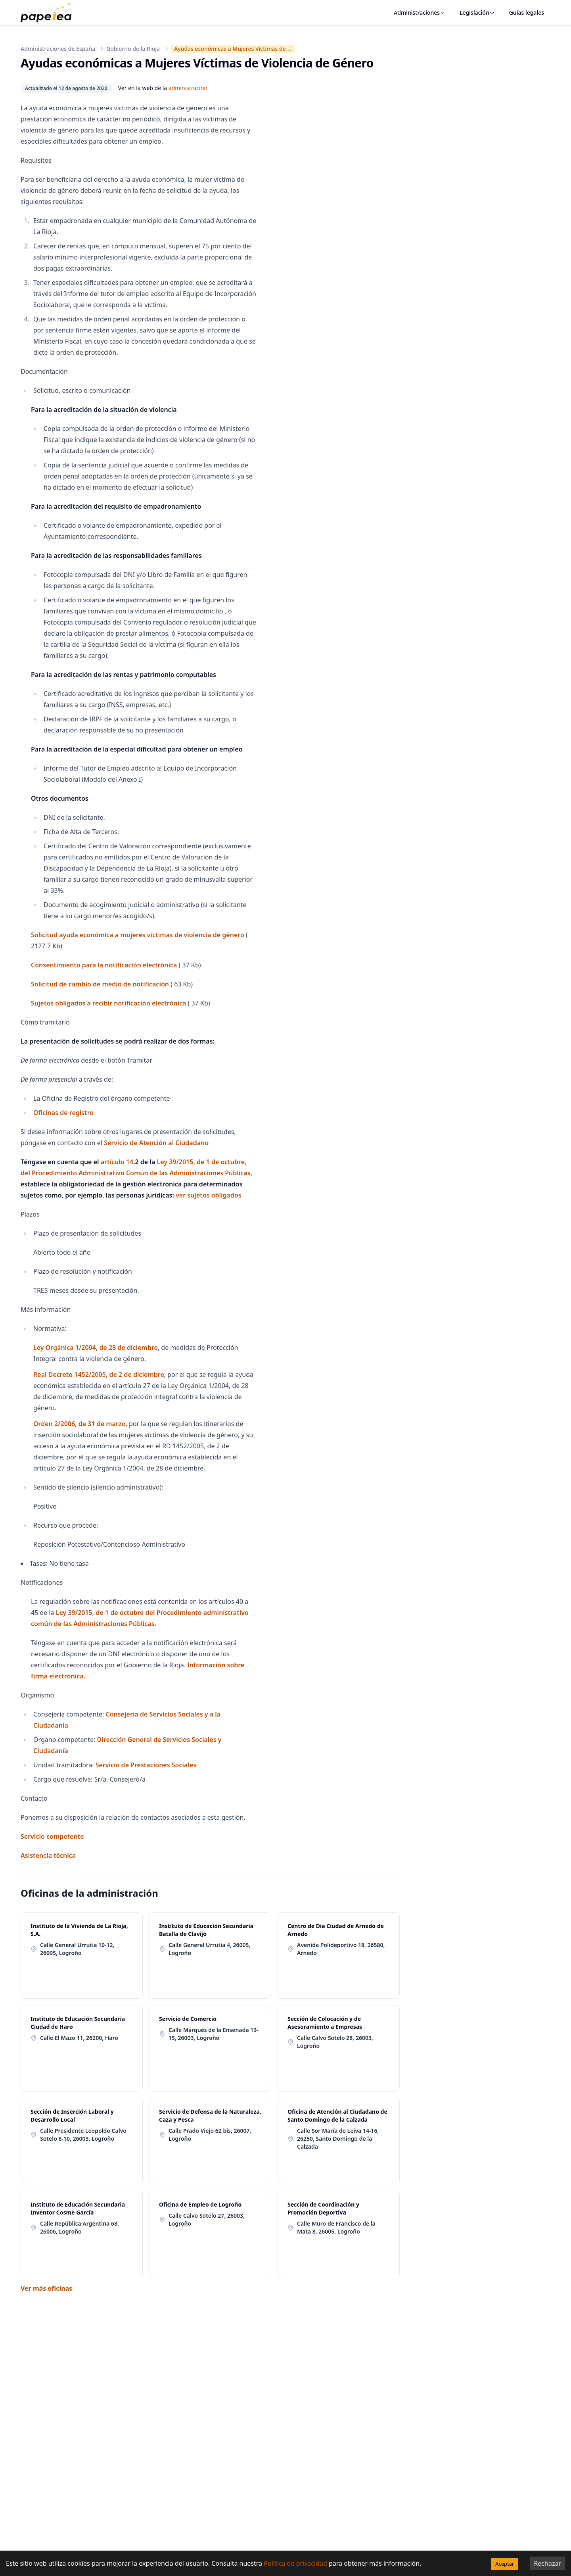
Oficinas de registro (63, 1112)
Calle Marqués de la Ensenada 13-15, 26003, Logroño (214, 2034)
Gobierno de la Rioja (133, 48)
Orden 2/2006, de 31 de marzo (79, 1423)
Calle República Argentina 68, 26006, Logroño (79, 2227)
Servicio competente (52, 1836)
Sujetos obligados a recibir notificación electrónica (108, 1003)
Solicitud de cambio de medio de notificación (100, 984)
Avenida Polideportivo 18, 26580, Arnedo (341, 1949)
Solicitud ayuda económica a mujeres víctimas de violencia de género (137, 934)
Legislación (477, 12)
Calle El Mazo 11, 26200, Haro (79, 2038)
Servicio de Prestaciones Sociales (146, 1765)
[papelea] (50, 12)
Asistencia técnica (48, 1855)
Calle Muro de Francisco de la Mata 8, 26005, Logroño (336, 2227)
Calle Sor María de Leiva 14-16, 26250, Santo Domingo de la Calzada (338, 2138)
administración (188, 88)
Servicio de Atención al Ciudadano (156, 1142)
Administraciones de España (58, 48)
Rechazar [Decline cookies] (547, 2563)
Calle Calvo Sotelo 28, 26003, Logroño (335, 2041)
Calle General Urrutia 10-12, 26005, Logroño (77, 1949)
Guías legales (526, 12)
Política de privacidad (295, 2563)
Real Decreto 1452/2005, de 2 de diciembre (98, 1374)
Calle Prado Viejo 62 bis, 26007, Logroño (210, 2134)
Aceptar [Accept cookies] (504, 2563)
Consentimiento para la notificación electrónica (104, 965)
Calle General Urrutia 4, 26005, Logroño (209, 1949)
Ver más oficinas (46, 2288)
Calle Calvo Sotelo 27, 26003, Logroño (207, 2219)
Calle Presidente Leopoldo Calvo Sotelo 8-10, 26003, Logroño (83, 2134)
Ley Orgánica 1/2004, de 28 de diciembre (95, 1347)
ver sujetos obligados (208, 1195)
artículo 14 (117, 1161)
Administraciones (419, 12)
